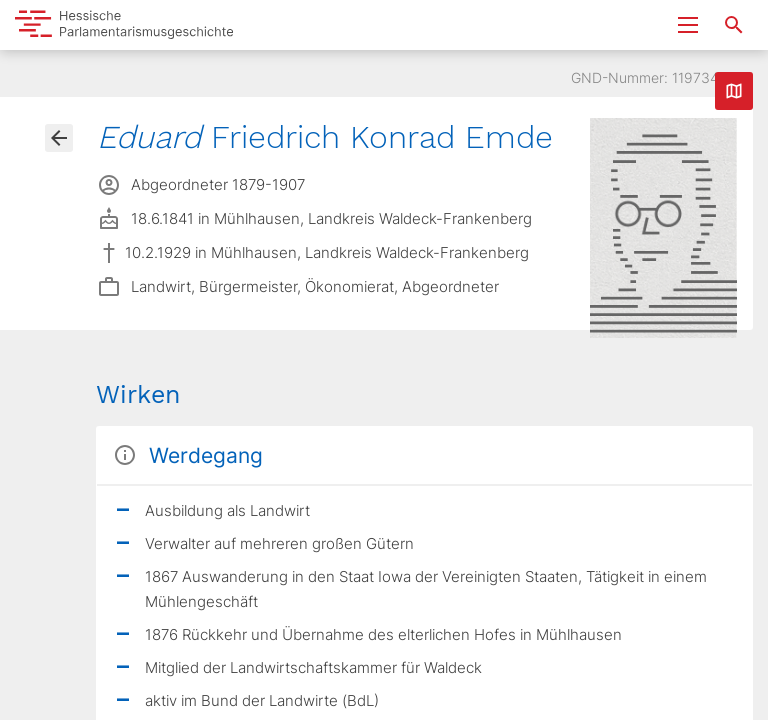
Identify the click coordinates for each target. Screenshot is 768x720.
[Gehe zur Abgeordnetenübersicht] (59, 138)
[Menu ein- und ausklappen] (688, 25)
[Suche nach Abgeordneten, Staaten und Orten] (734, 25)
